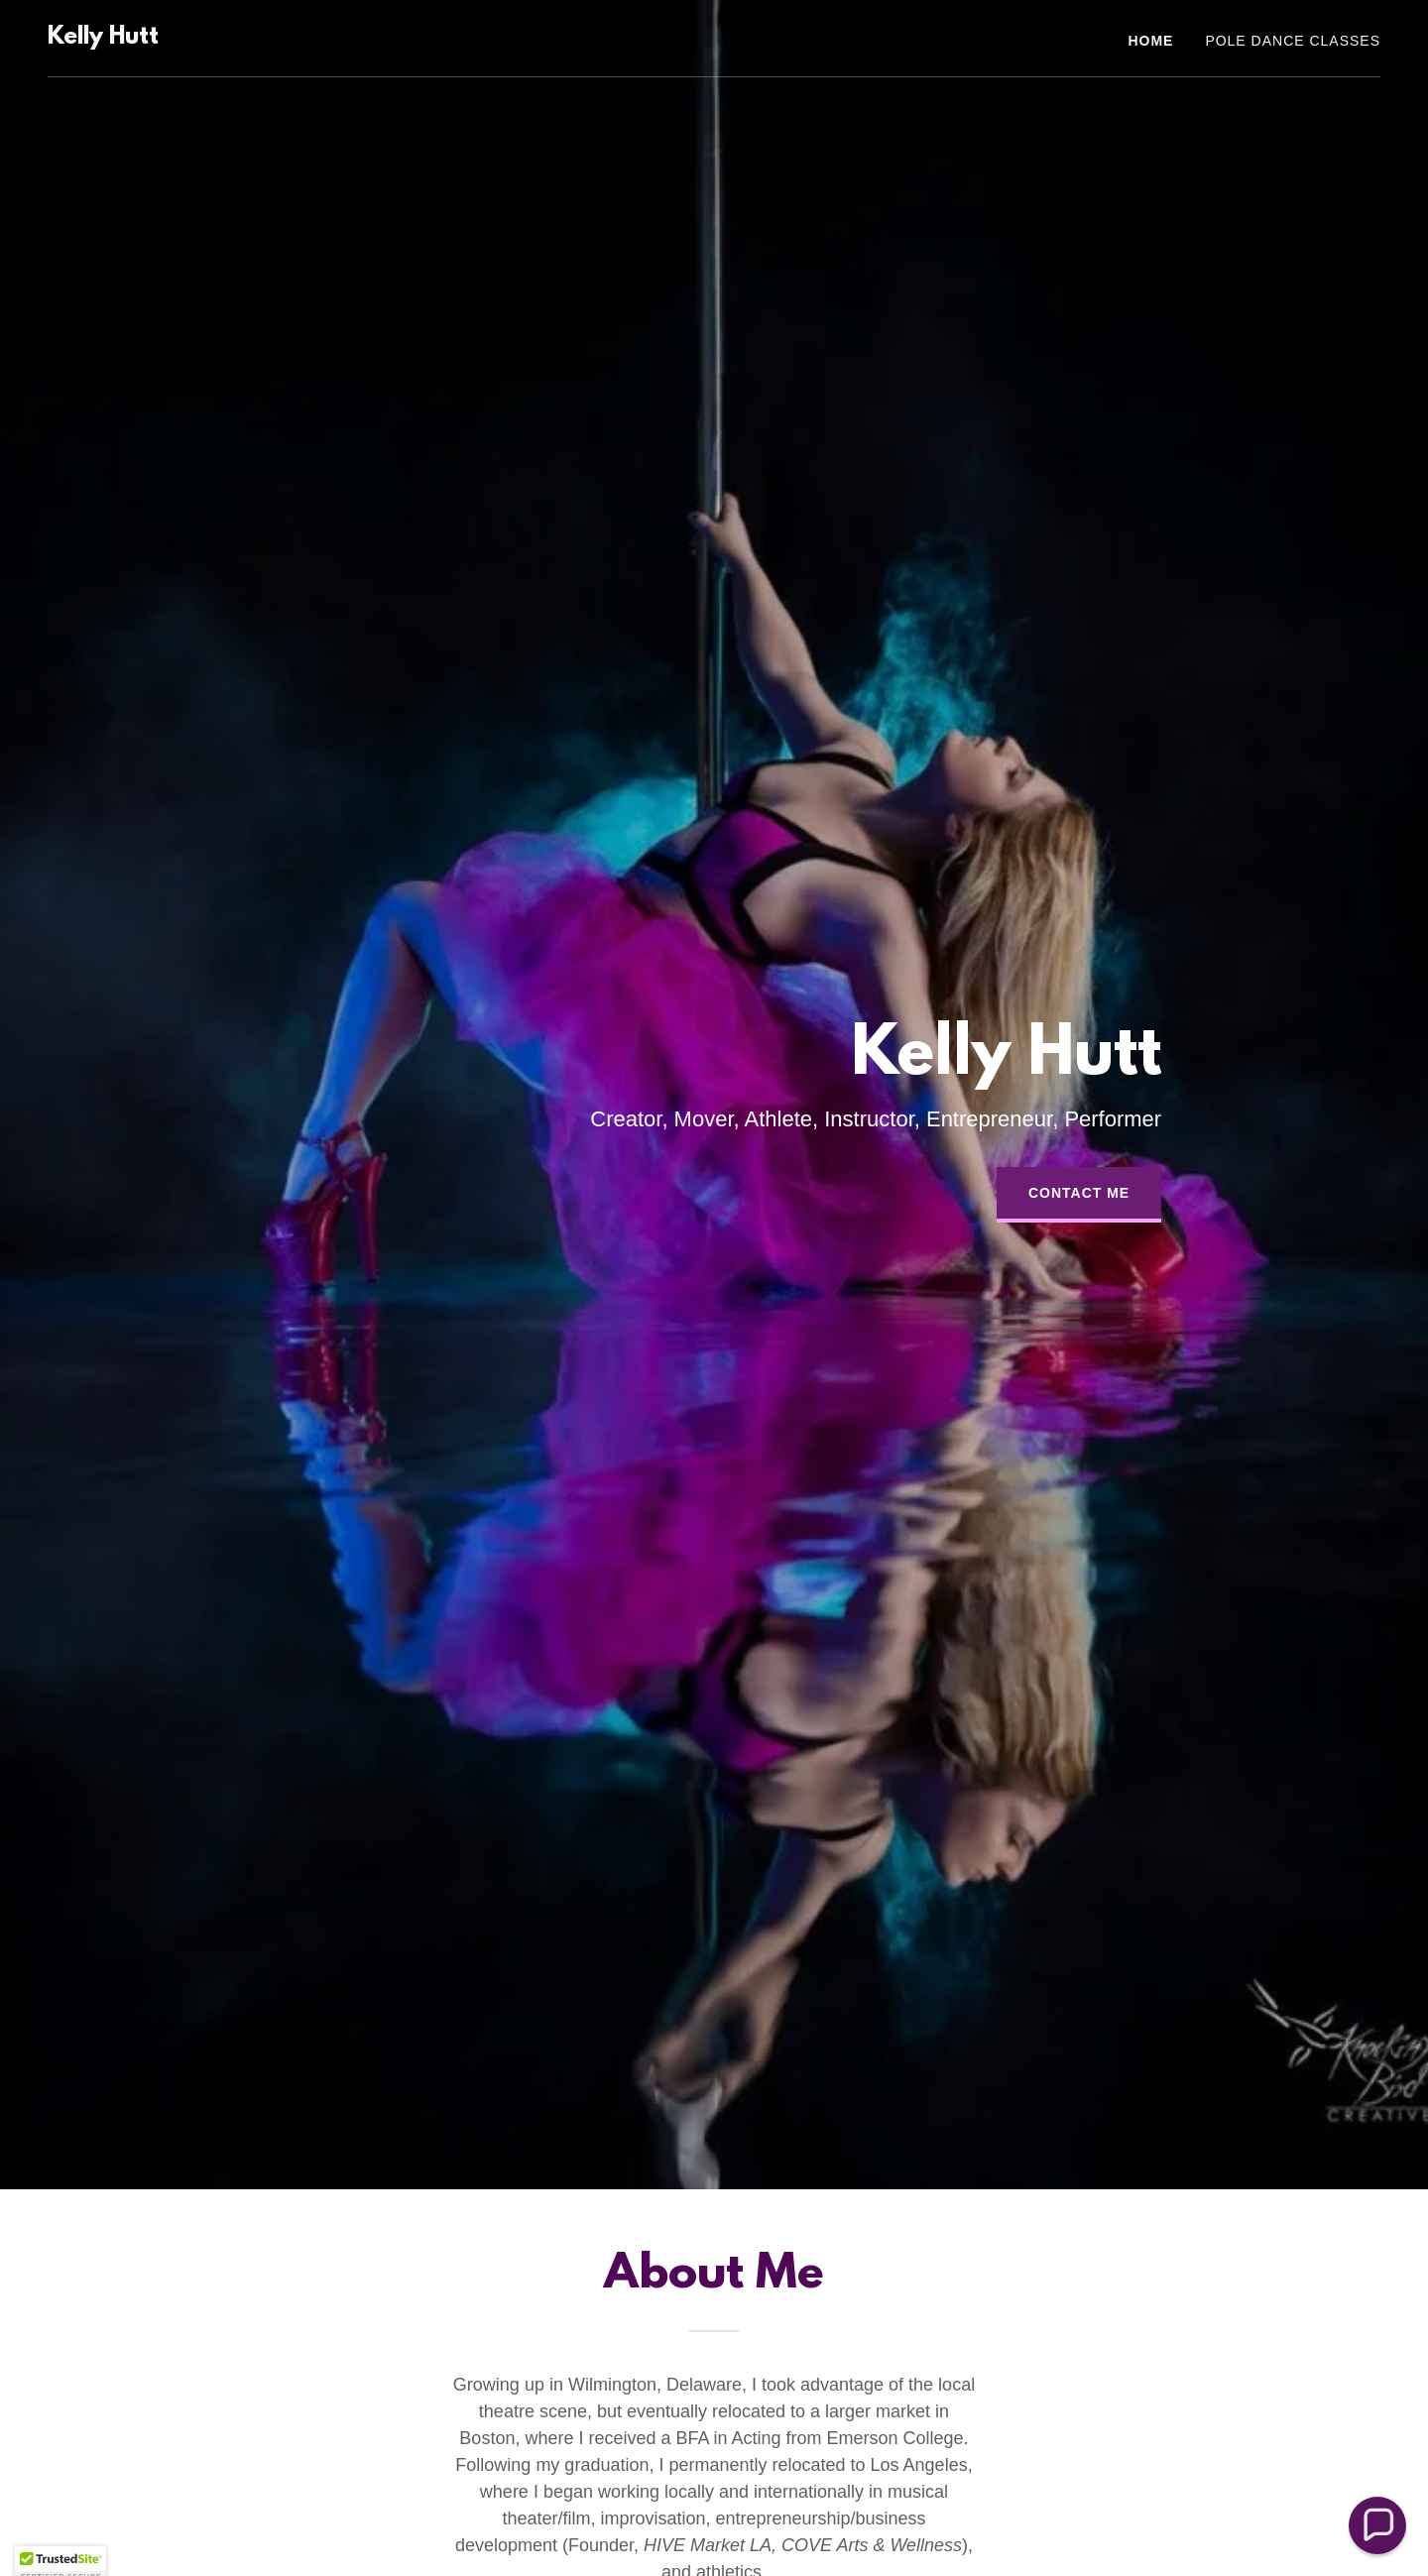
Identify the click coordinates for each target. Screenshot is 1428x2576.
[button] (1378, 2526)
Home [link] (1150, 41)
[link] (103, 38)
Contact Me (1079, 1193)
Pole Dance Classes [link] (1292, 41)
